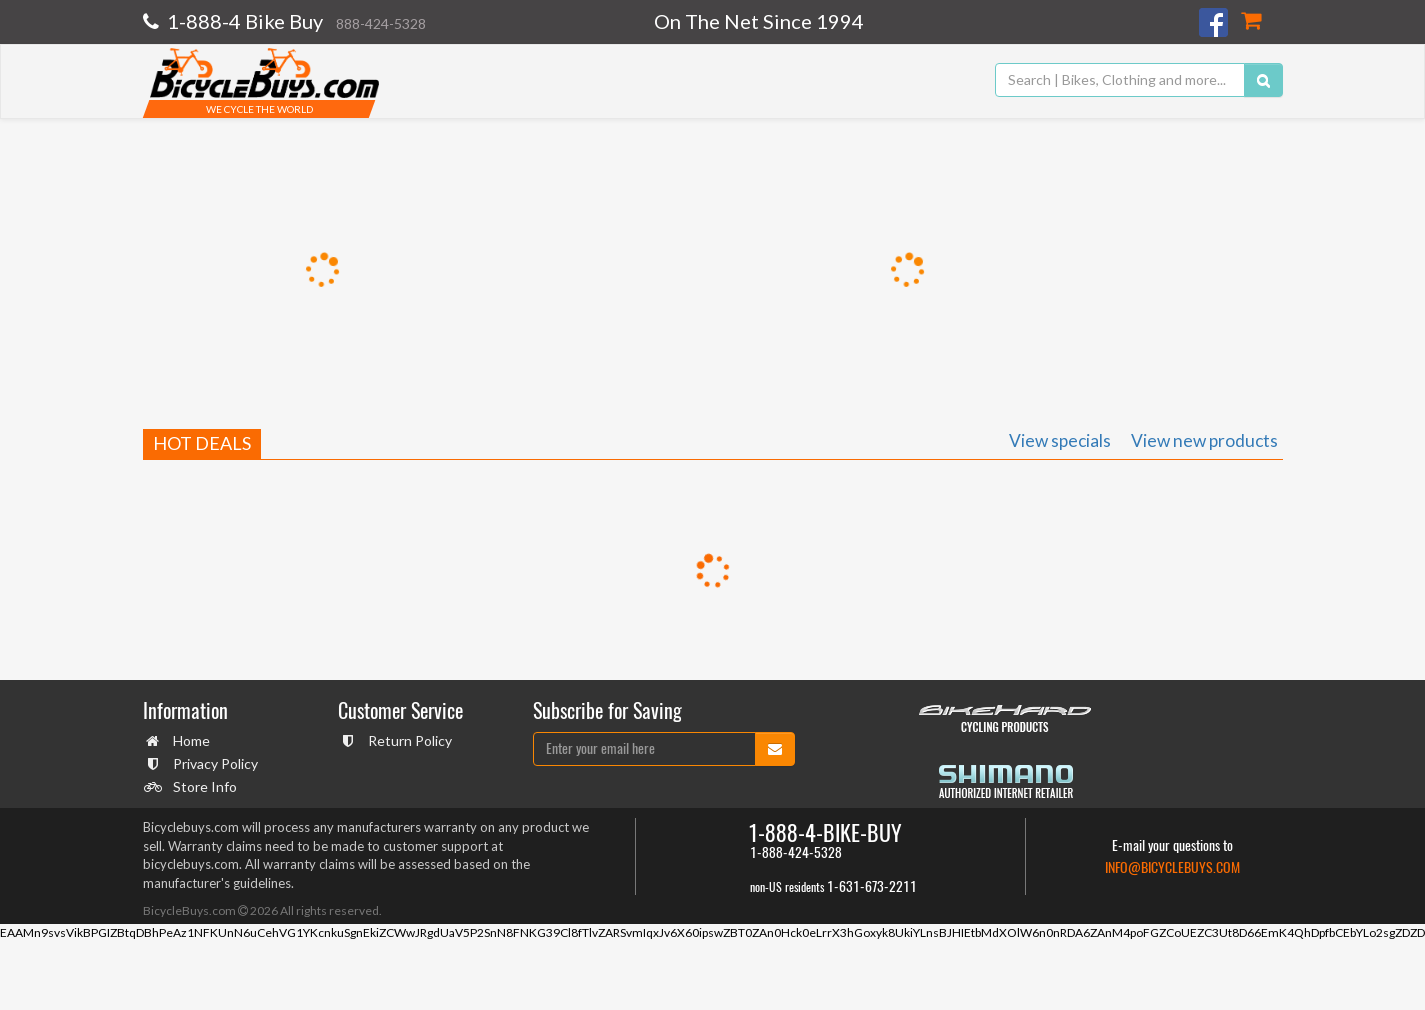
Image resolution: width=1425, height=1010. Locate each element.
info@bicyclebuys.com (1172, 867)
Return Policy (407, 740)
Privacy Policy (213, 763)
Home (189, 740)
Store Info (202, 786)
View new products (1204, 440)
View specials (1060, 440)
